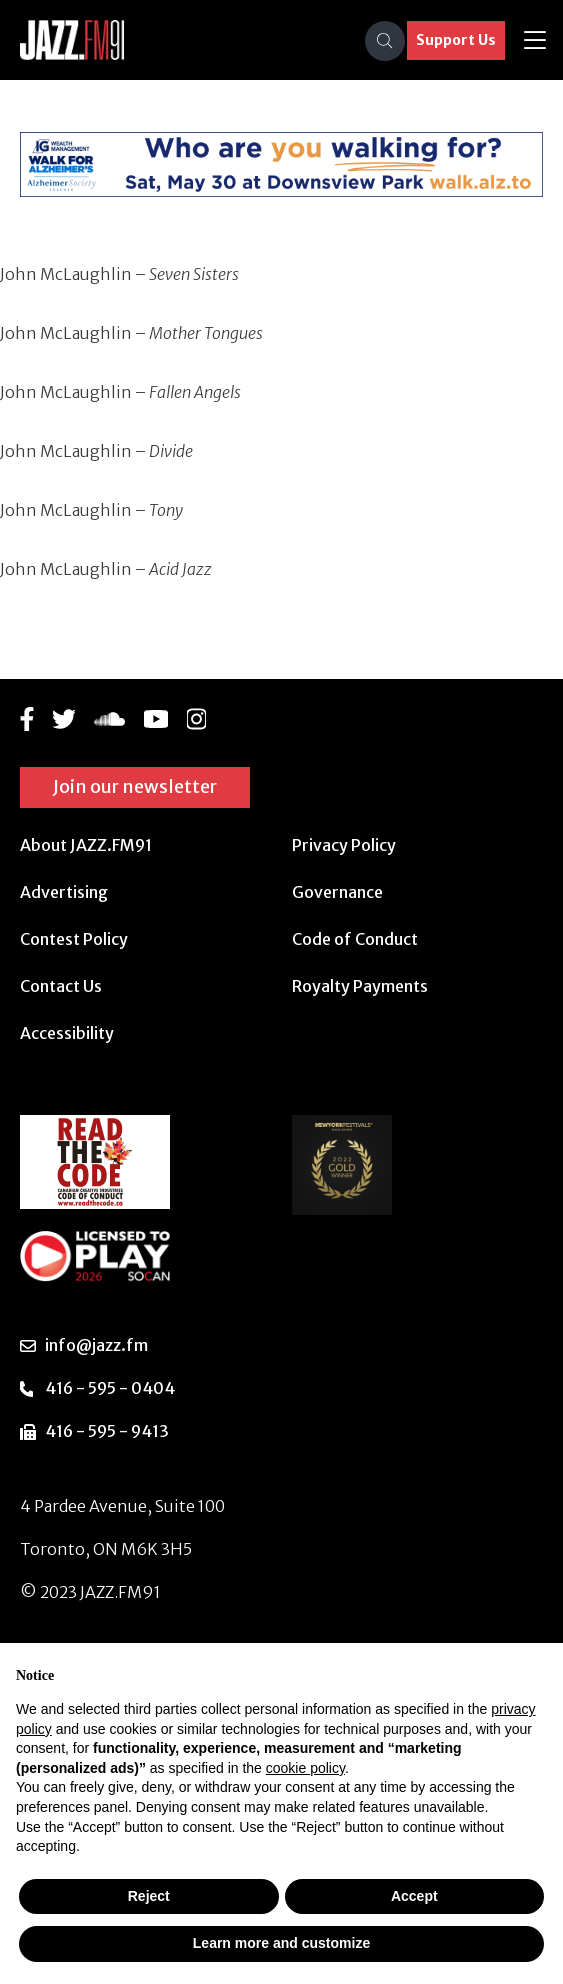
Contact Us (61, 986)
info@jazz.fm (96, 1345)
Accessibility (67, 1033)
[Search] (385, 41)
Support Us (456, 40)
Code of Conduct (355, 939)
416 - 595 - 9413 (107, 1431)
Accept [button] (414, 1896)
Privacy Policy (344, 845)
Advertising (64, 892)
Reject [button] (149, 1896)
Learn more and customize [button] (281, 1943)
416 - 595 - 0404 (110, 1388)
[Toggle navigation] (535, 40)
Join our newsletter (135, 786)
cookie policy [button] (305, 1768)
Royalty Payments (360, 986)
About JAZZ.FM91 (86, 845)
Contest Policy (74, 939)
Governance (337, 892)
